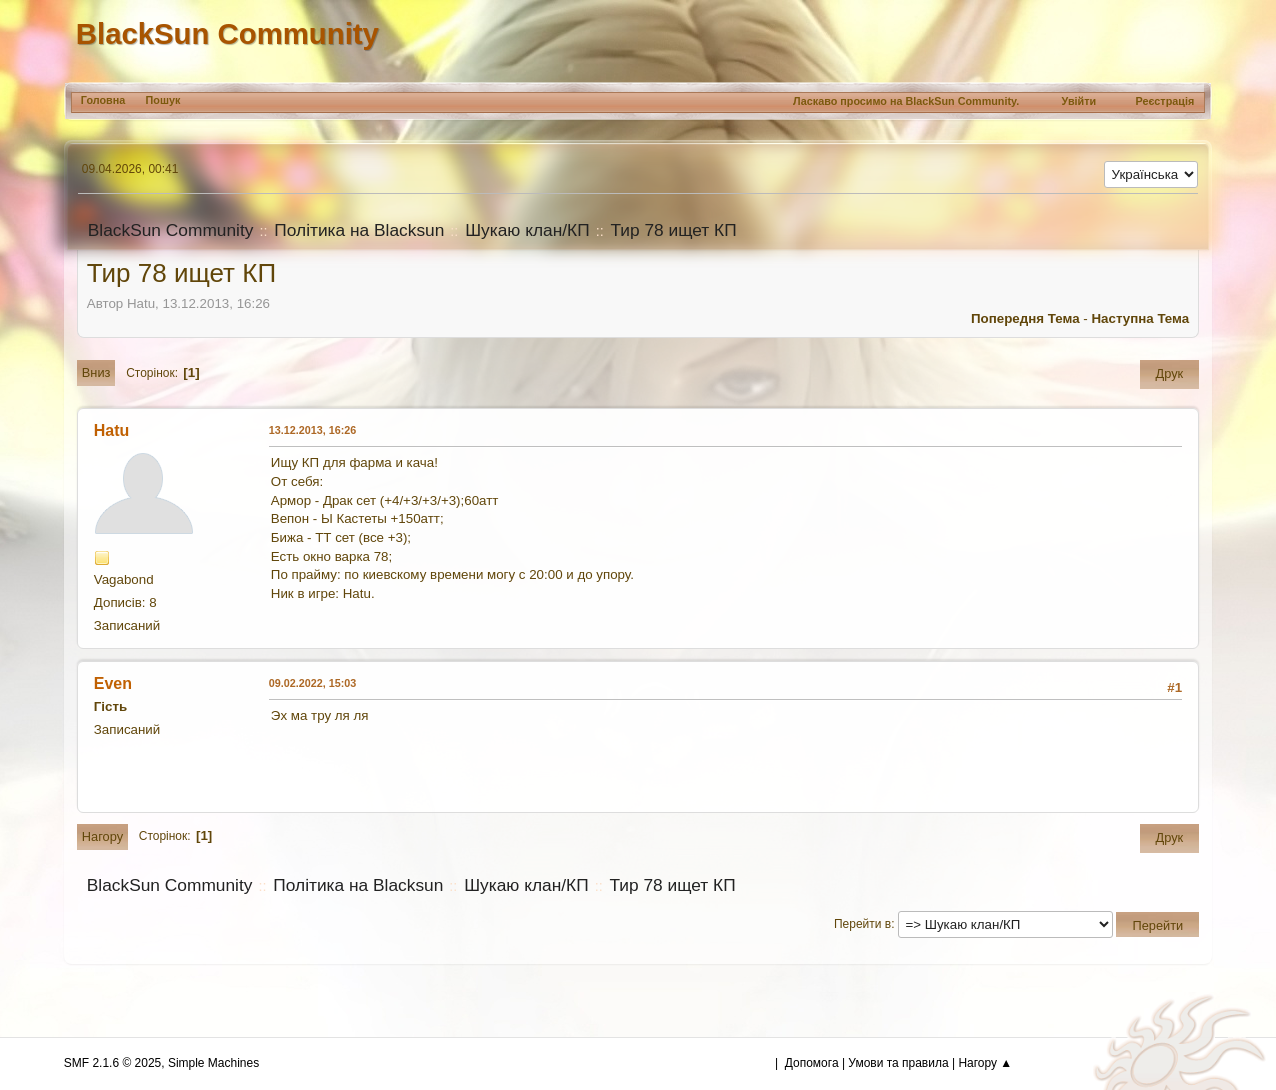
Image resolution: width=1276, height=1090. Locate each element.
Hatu (112, 430)
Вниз (96, 372)
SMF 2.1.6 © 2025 (112, 1063)
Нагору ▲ (985, 1063)
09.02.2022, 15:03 (313, 683)
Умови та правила (898, 1063)
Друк (1170, 373)
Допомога (812, 1063)
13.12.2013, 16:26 (313, 430)
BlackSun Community (227, 33)
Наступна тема (1140, 318)
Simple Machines (213, 1063)
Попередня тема (1025, 318)
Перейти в (862, 924)
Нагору (102, 836)
